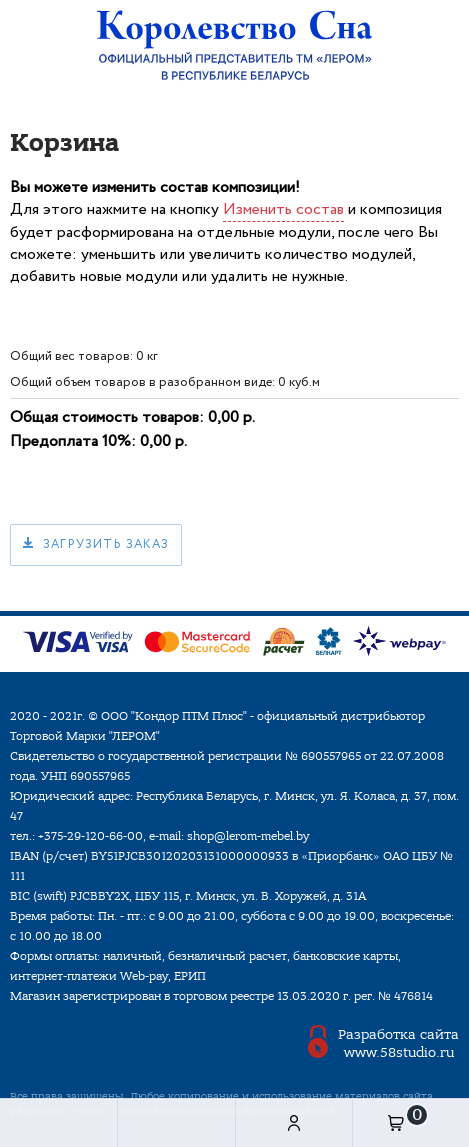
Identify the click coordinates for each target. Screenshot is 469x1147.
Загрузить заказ (106, 544)
